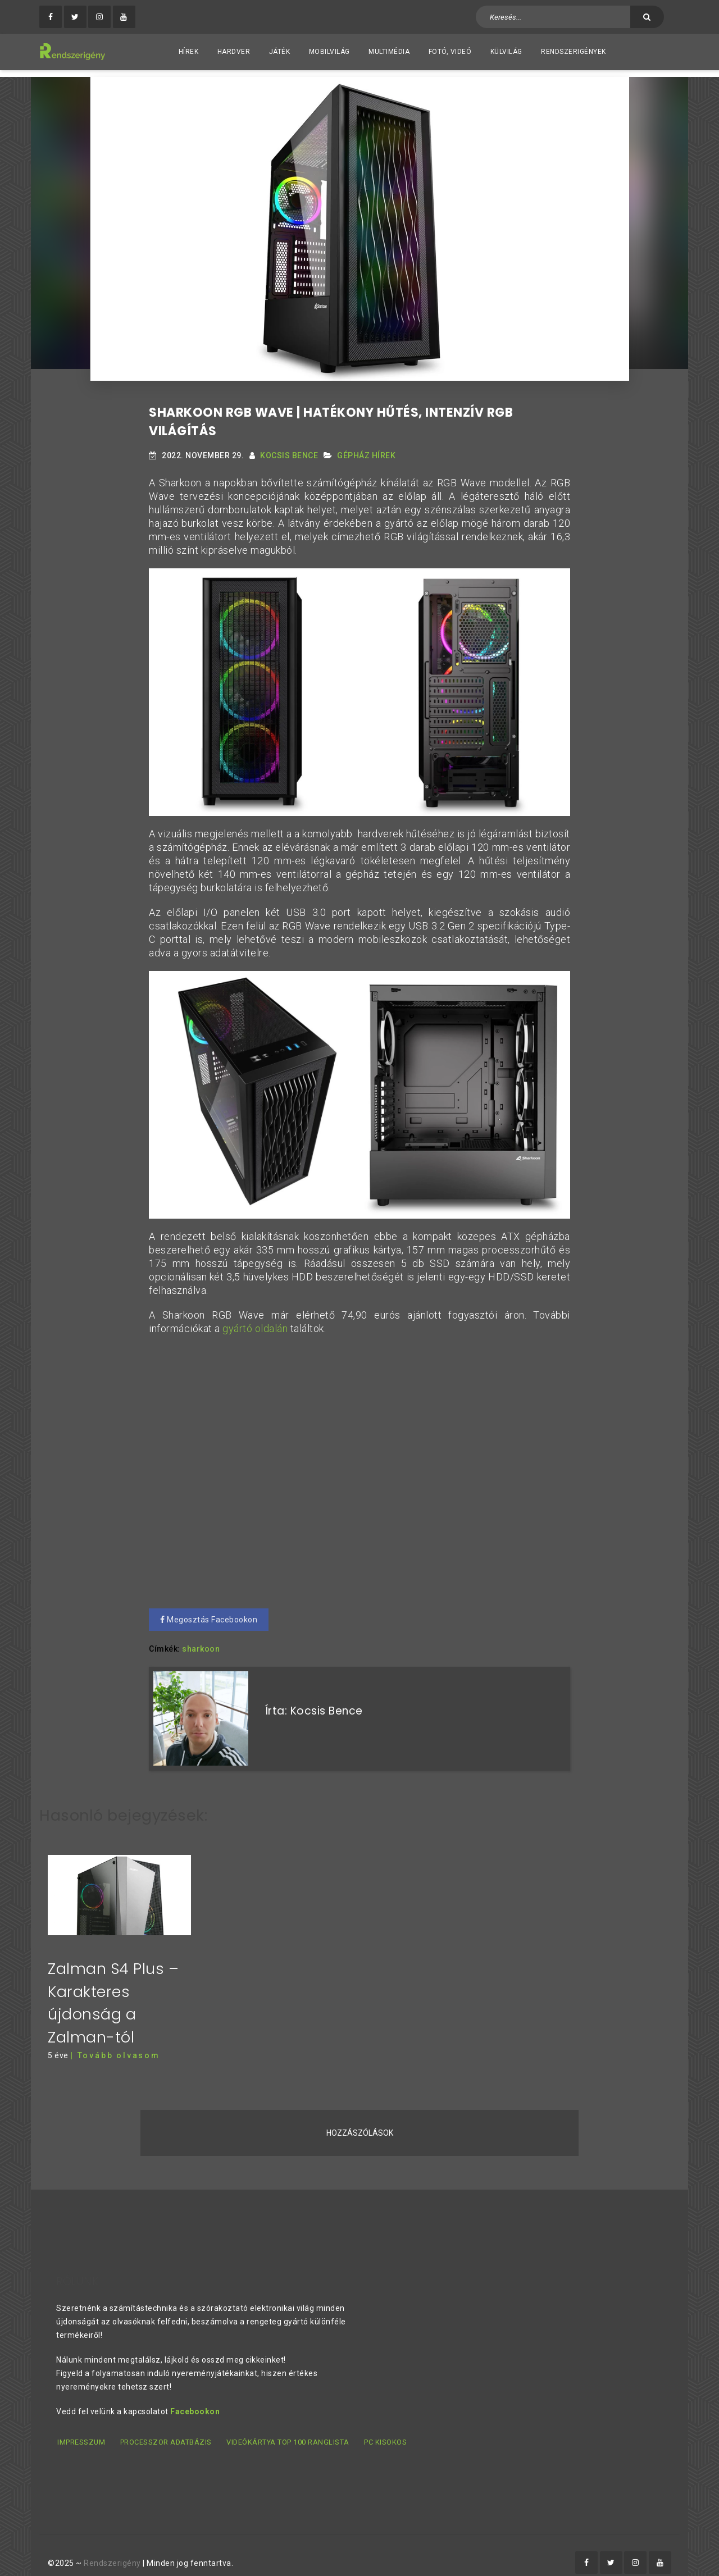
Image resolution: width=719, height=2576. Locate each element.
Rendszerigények (573, 52)
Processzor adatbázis (165, 2428)
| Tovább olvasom (115, 2041)
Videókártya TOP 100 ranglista (287, 2428)
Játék (279, 52)
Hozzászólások (359, 2119)
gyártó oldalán (254, 1321)
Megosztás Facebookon (208, 1612)
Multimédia (388, 52)
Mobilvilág (329, 52)
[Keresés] (647, 17)
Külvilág (506, 52)
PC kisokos (384, 2428)
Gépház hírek (366, 448)
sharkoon (201, 1641)
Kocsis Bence (289, 448)
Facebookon (195, 2397)
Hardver (234, 52)
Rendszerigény (112, 2548)
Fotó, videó (450, 52)
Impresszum (80, 2428)
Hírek (189, 52)
